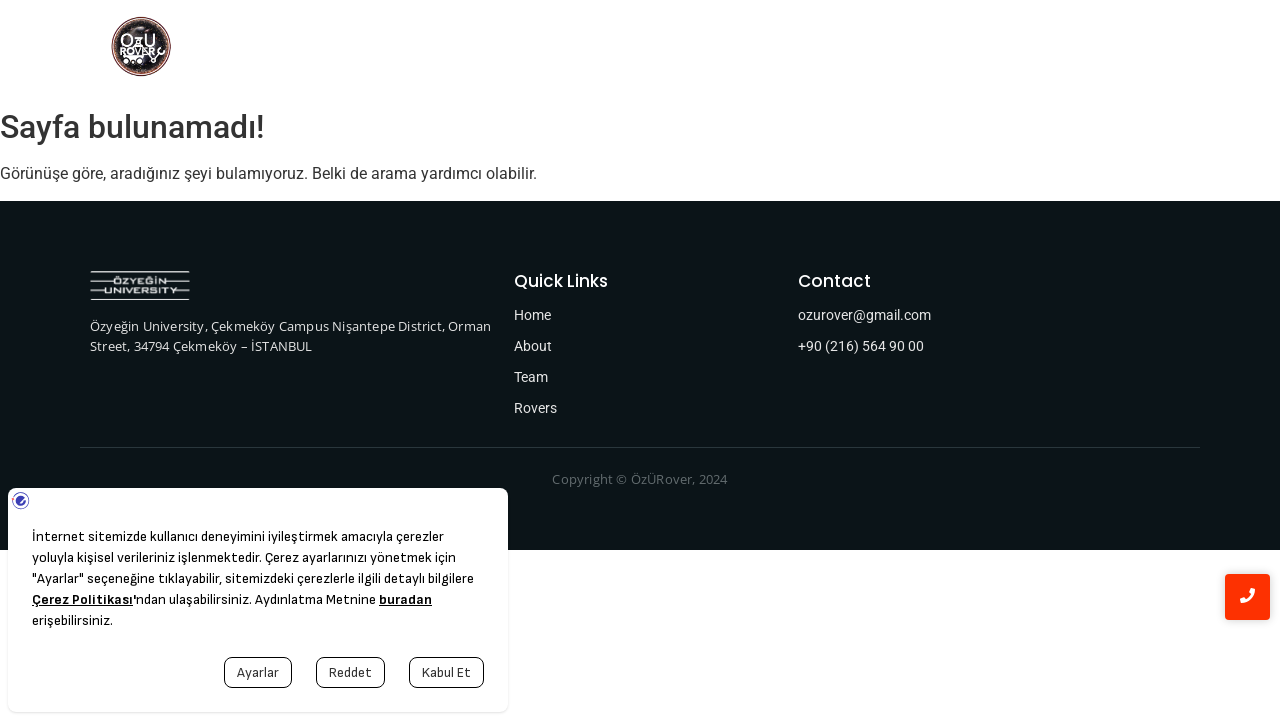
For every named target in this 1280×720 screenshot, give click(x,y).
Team (446, 50)
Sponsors (698, 50)
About (608, 50)
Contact (919, 50)
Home (367, 50)
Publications (809, 50)
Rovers (527, 50)
